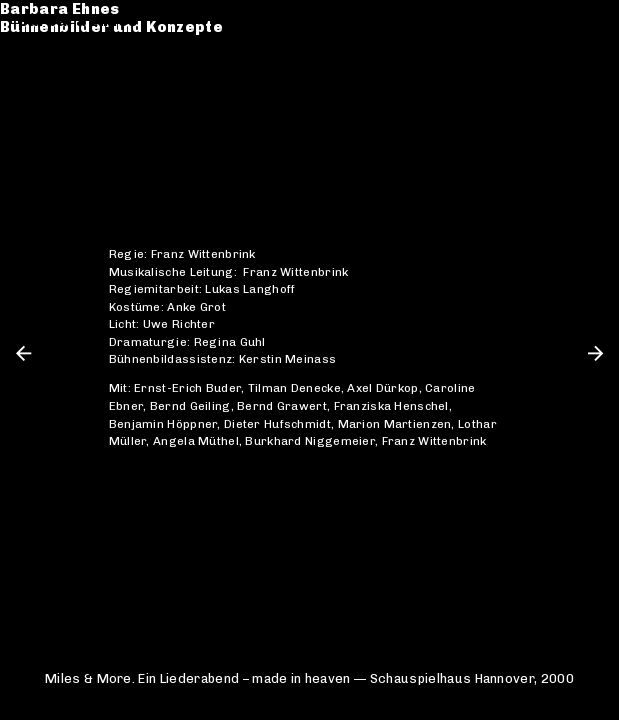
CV (29, 87)
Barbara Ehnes (78, 21)
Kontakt (50, 106)
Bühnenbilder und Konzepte (129, 39)
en (592, 21)
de (561, 21)
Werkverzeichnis (86, 69)
